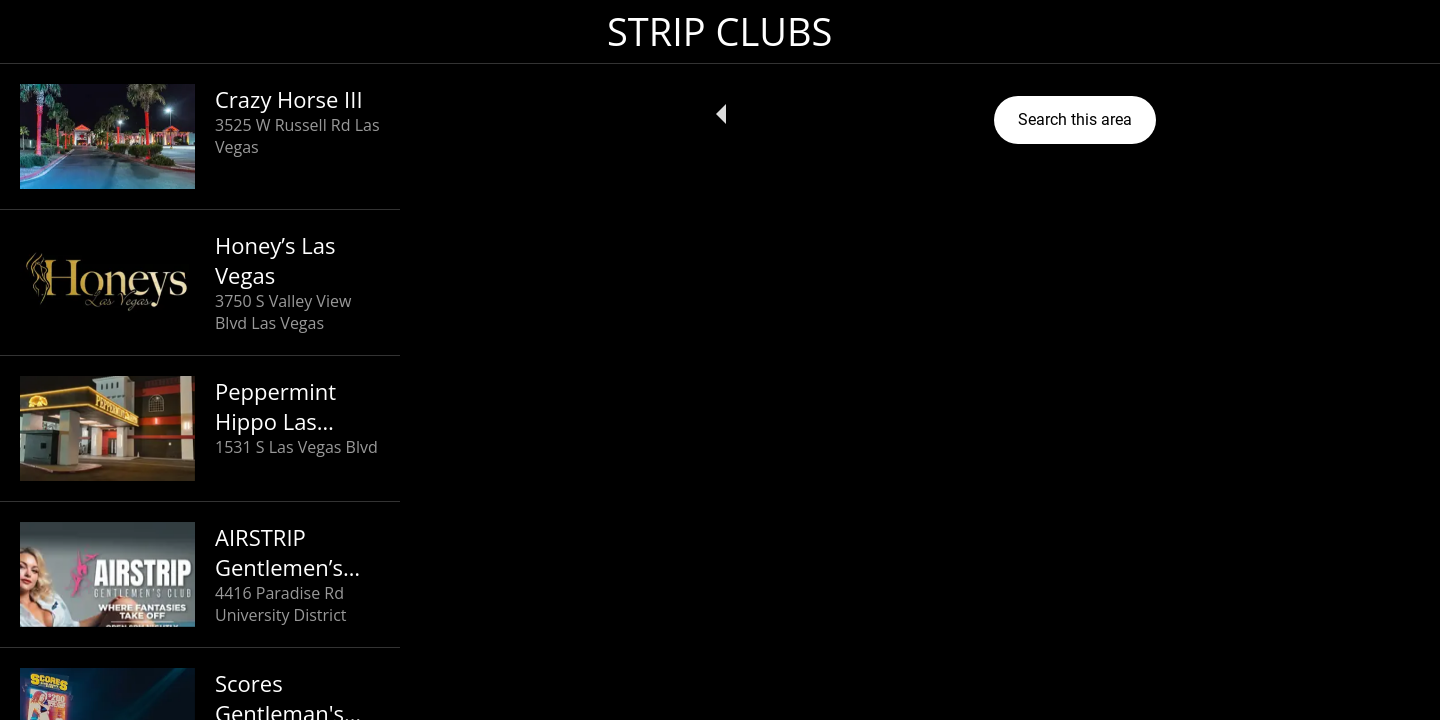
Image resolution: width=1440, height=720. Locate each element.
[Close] (40, 32)
